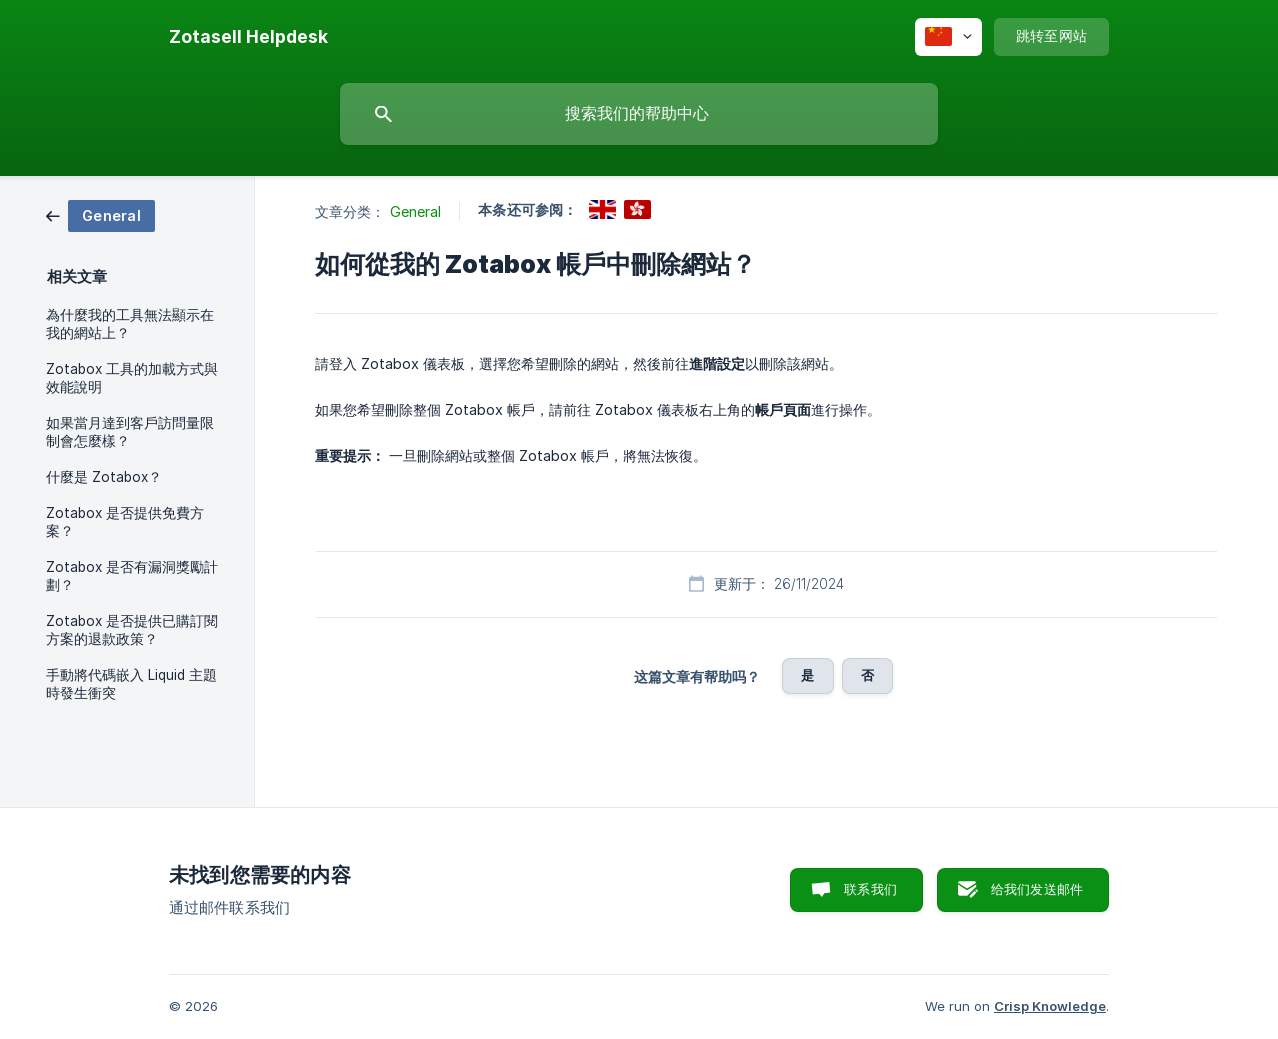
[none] (248, 37)
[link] (100, 214)
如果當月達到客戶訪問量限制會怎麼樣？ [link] (130, 432)
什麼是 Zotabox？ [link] (104, 477)
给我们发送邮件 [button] (1037, 889)
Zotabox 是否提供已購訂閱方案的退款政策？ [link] (132, 630)
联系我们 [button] (870, 889)
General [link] (416, 211)
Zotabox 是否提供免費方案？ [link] (125, 522)
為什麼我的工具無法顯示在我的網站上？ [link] (130, 324)
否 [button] (867, 675)
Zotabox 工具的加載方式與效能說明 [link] (132, 378)
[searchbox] (639, 114)
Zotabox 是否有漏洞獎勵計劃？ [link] (132, 576)
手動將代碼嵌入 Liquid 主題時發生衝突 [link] (131, 684)
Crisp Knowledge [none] (1050, 1006)
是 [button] (807, 675)
